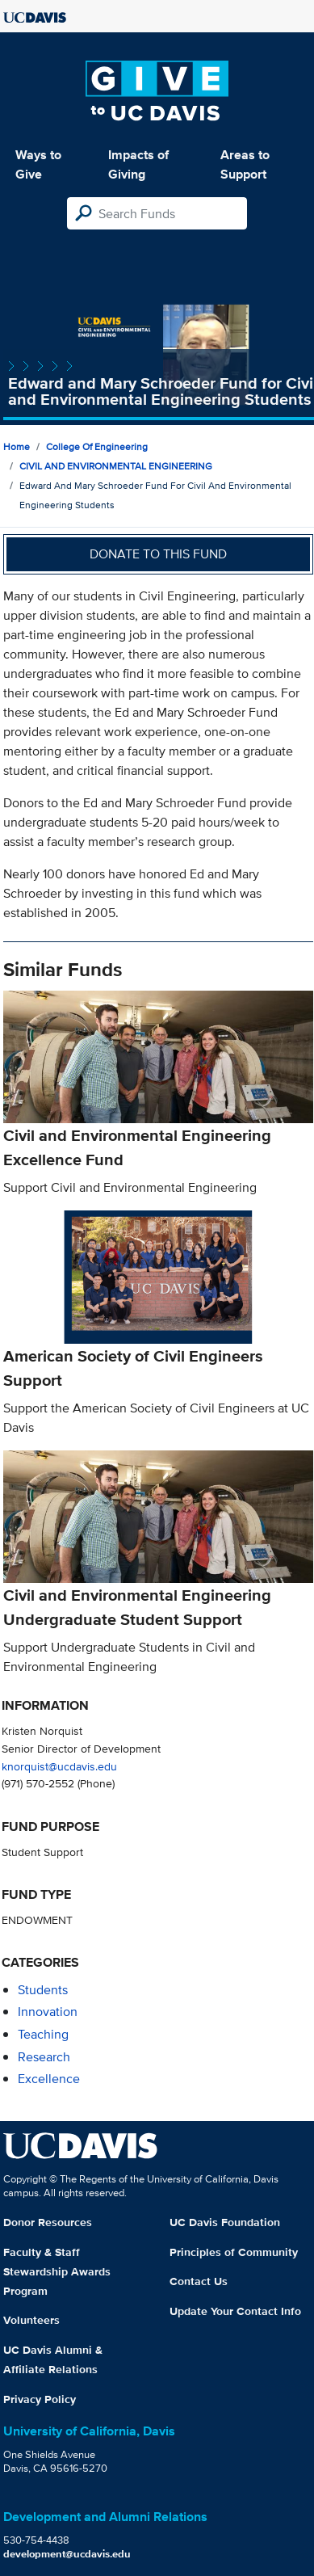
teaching (43, 2034)
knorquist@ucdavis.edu (59, 1765)
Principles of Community (234, 2252)
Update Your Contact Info (235, 2311)
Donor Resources (47, 2222)
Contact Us (199, 2281)
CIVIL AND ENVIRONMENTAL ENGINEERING (115, 466)
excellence (49, 2078)
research (44, 2057)
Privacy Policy (39, 2399)
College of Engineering (97, 446)
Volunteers (31, 2320)
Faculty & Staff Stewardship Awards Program (57, 2271)
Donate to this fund (158, 554)
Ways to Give (38, 164)
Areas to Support (245, 164)
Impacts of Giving (138, 164)
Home (16, 446)
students (43, 1989)
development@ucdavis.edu (67, 2553)
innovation (47, 2011)
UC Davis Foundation (225, 2222)
